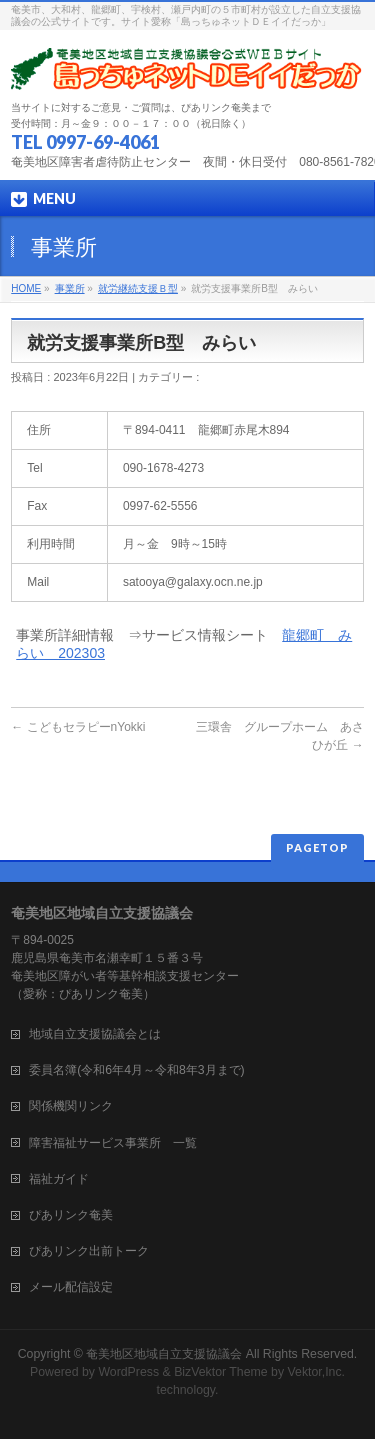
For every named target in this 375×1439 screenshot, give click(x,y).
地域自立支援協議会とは (107, 1034)
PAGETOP (317, 847)
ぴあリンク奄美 (71, 1215)
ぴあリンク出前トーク (89, 1251)
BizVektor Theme (221, 1372)
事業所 (70, 288)
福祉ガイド (59, 1179)
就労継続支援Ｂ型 (138, 288)
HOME (26, 288)
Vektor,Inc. (317, 1372)
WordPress (128, 1372)
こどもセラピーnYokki (78, 727)
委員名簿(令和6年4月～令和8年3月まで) (136, 1070)
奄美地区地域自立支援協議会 (164, 1354)
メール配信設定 (71, 1287)
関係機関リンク (71, 1106)
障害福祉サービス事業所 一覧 (113, 1143)
